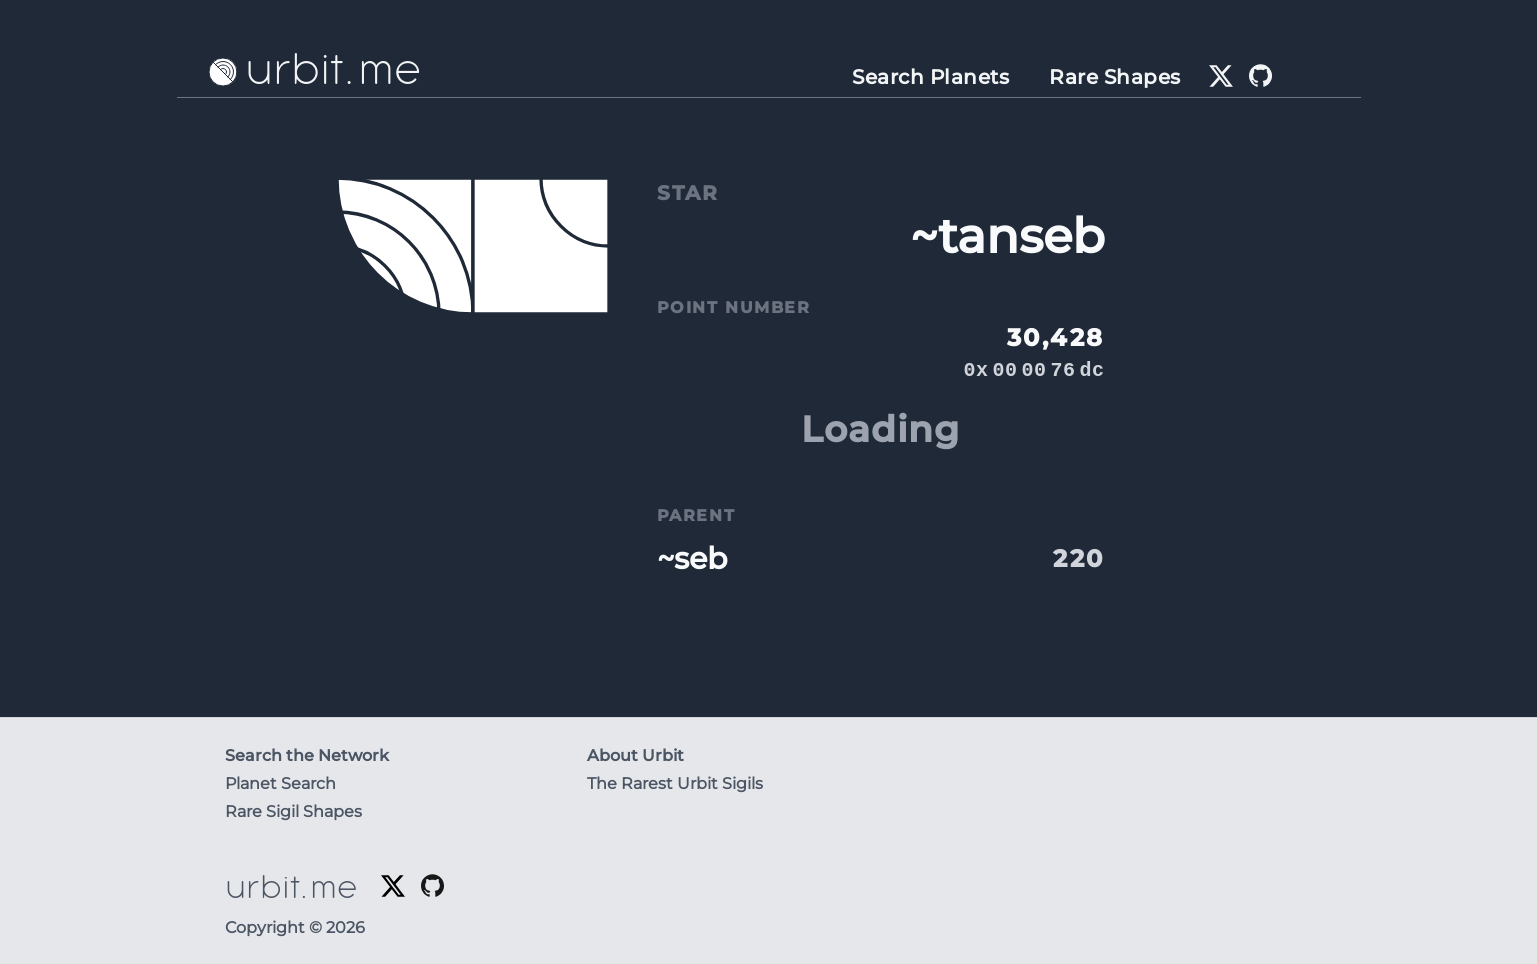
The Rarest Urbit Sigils (675, 783)
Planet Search (280, 783)
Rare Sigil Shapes (293, 811)
